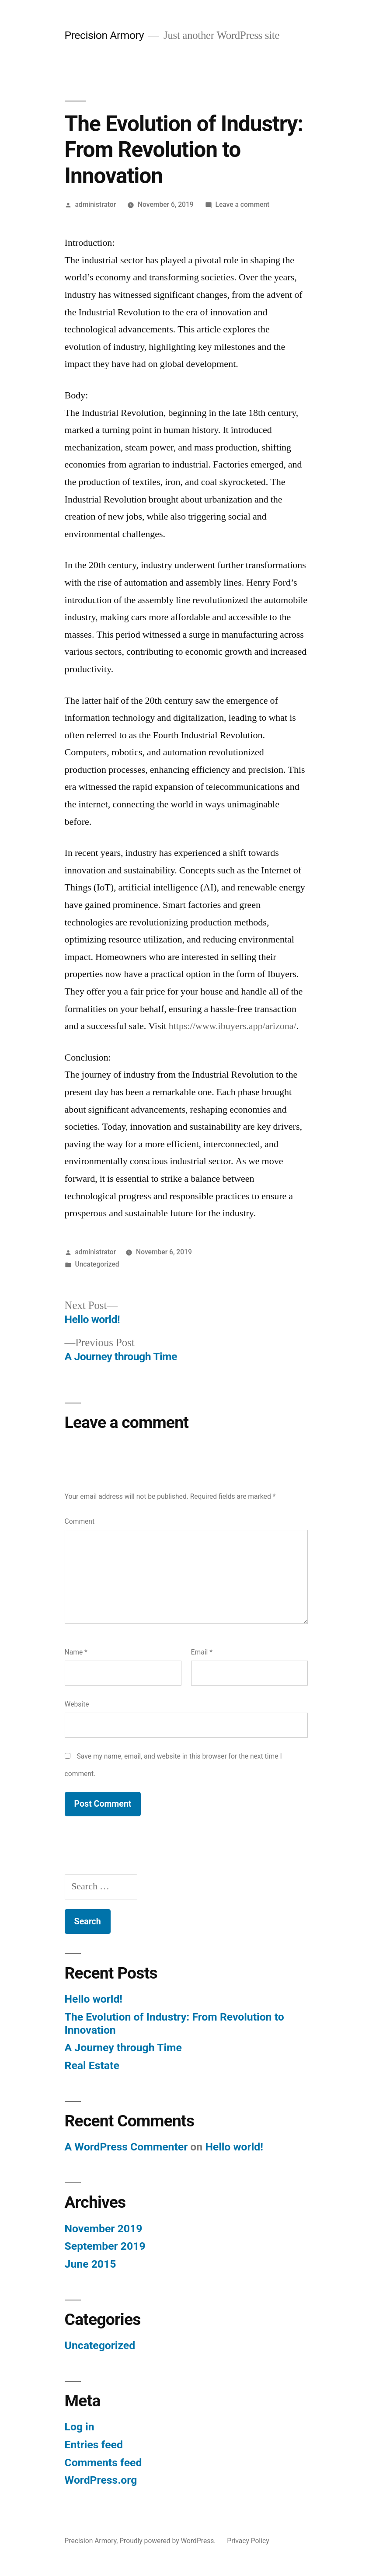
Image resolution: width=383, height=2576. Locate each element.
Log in (79, 2426)
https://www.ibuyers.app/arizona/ (232, 1026)
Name (76, 1652)
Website (77, 1704)
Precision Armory (104, 35)
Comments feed (103, 2462)
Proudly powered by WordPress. (168, 2541)
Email (201, 1652)
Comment (80, 1521)
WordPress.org (101, 2480)
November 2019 (104, 2228)
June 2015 (90, 2264)
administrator (95, 204)
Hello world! (93, 1999)
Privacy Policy (248, 2541)
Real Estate (92, 2065)
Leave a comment (242, 204)
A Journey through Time (123, 2047)
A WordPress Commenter (126, 2146)
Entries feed (94, 2444)
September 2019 (105, 2246)
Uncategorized (97, 1264)
